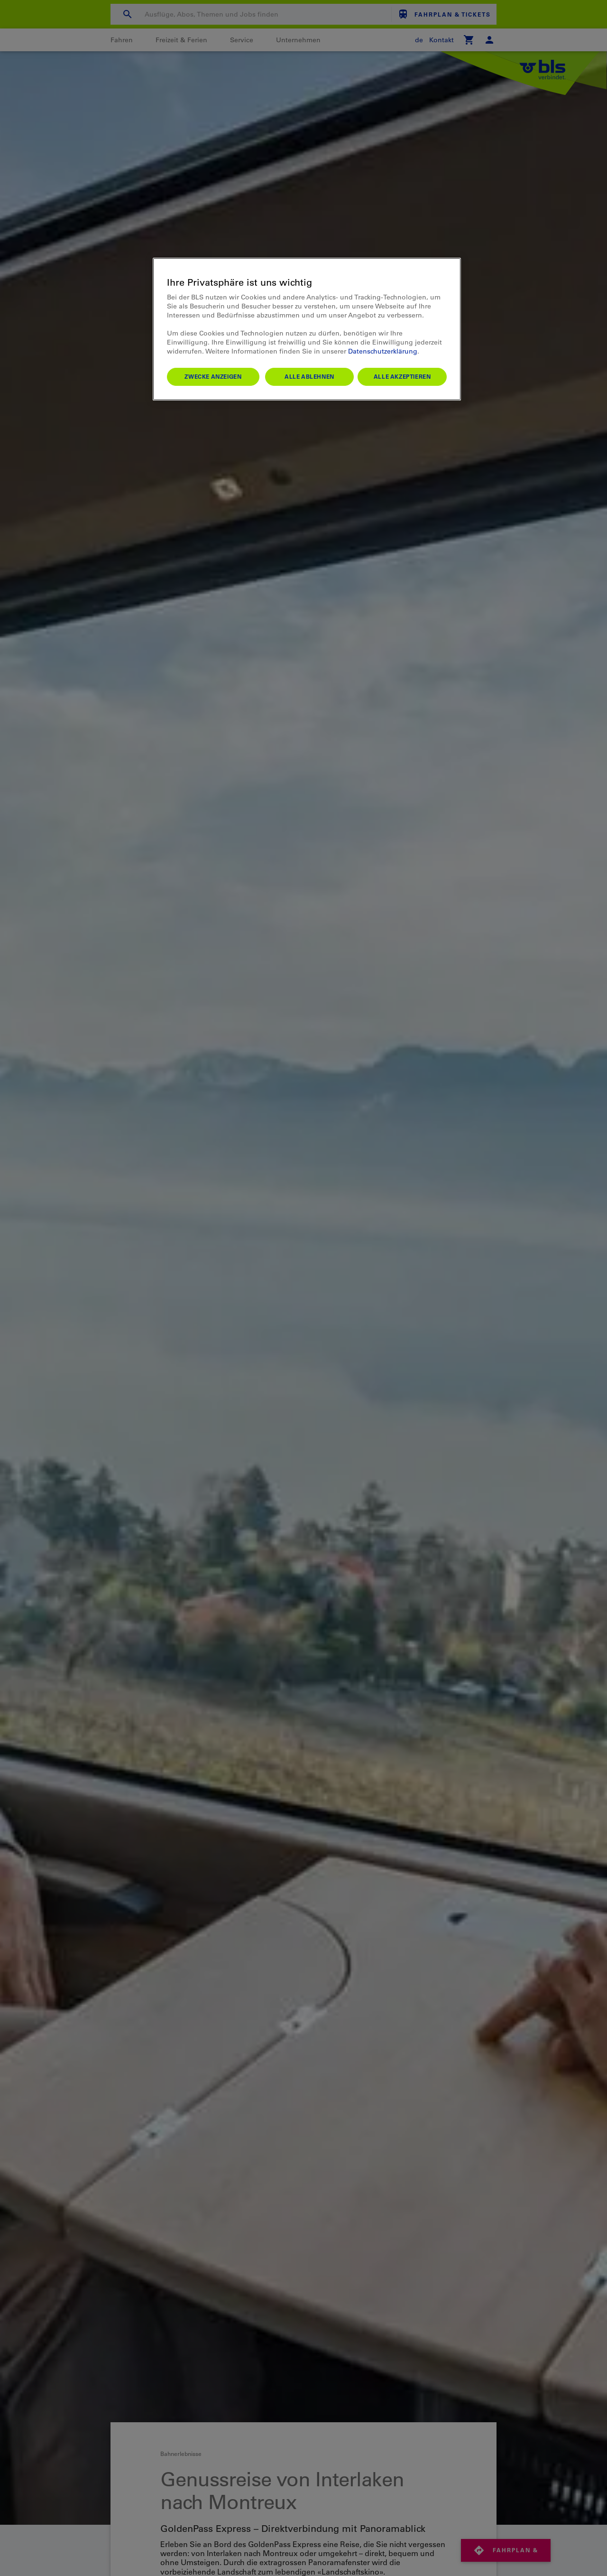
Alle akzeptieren (402, 376)
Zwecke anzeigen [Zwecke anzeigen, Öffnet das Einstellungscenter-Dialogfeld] (212, 376)
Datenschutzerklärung (382, 351)
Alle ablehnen (309, 376)
